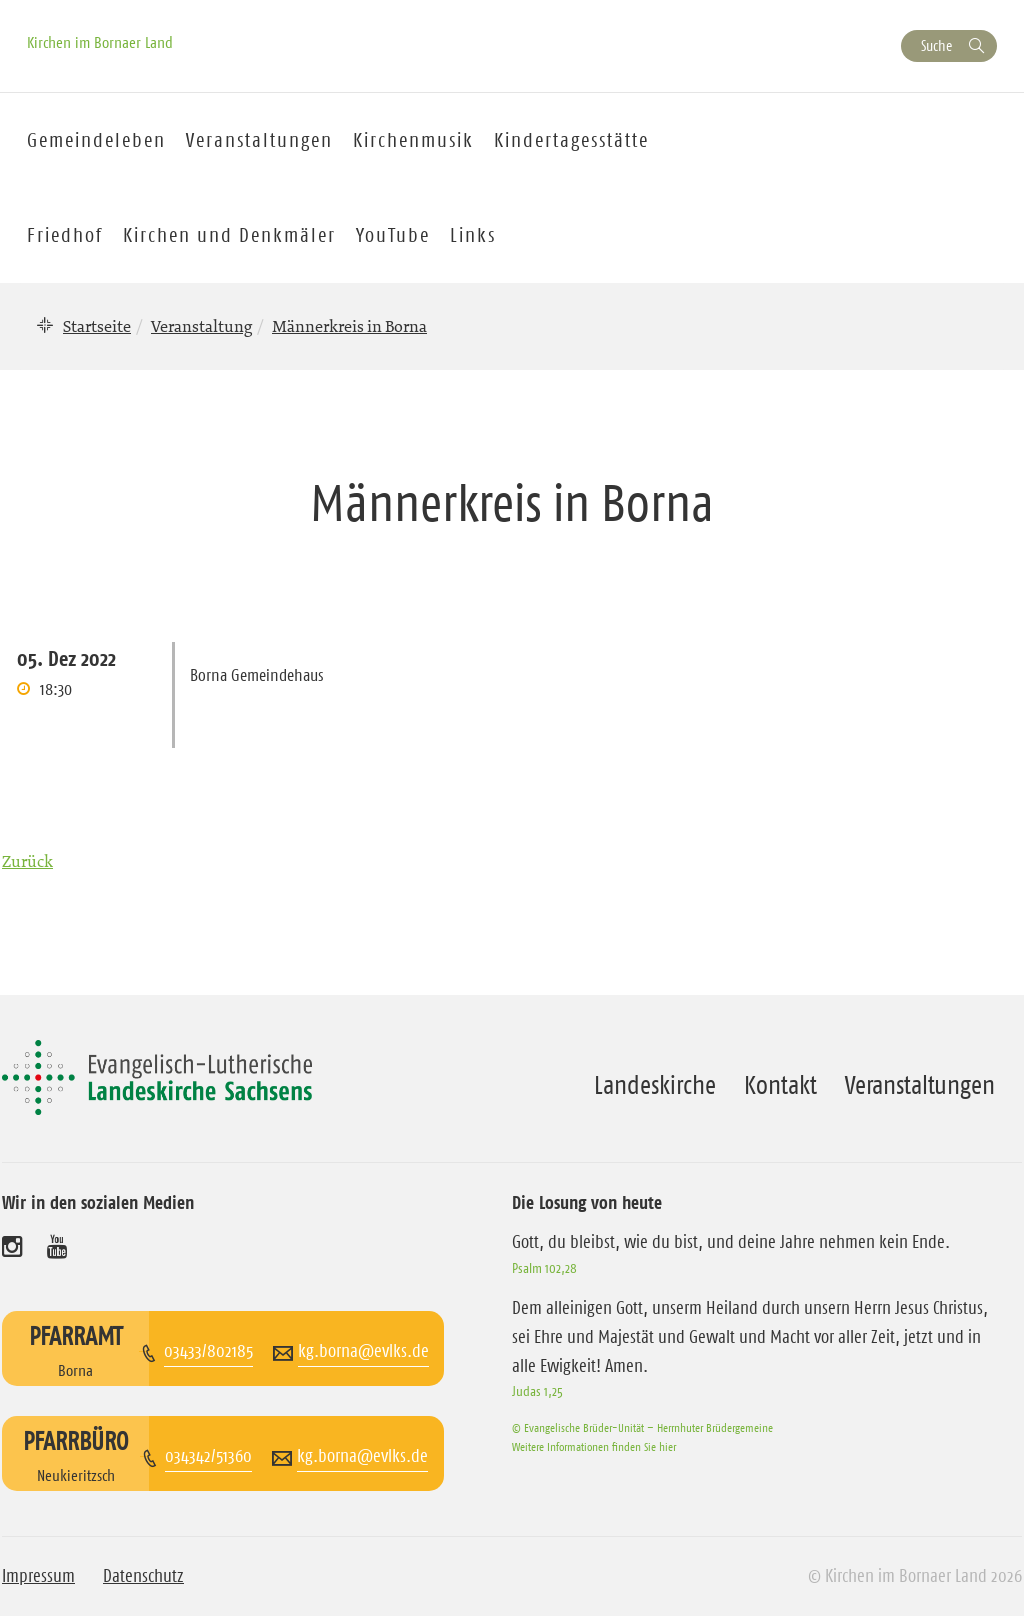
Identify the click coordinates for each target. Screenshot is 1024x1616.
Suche (936, 45)
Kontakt (780, 1085)
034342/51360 (208, 1456)
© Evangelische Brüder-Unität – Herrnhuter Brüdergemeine (642, 1427)
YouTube (393, 235)
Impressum (38, 1576)
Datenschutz (143, 1576)
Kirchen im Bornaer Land (100, 42)
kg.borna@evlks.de (363, 1351)
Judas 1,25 (537, 1391)
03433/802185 (208, 1351)
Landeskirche (655, 1085)
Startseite (97, 326)
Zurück (27, 861)
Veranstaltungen (920, 1085)
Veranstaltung (201, 326)
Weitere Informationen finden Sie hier (594, 1446)
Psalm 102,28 (544, 1268)
